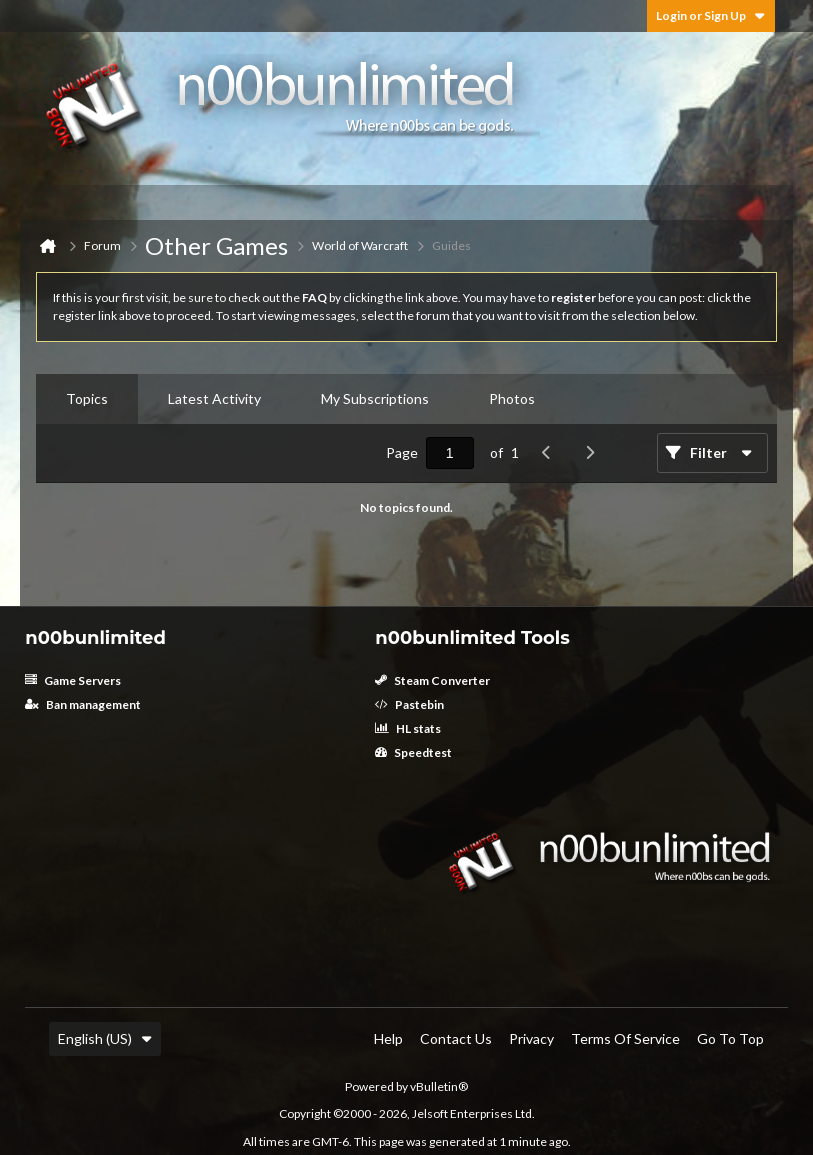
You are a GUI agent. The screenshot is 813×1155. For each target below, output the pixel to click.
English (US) (105, 1038)
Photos (512, 398)
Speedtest (413, 752)
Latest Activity (214, 398)
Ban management (83, 704)
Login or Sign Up (711, 15)
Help (388, 1038)
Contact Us (456, 1038)
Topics (87, 398)
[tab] (87, 399)
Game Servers (73, 680)
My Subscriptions (375, 398)
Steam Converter (432, 680)
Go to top (730, 1038)
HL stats (408, 728)
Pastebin (409, 704)
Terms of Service (625, 1038)
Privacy (531, 1038)
